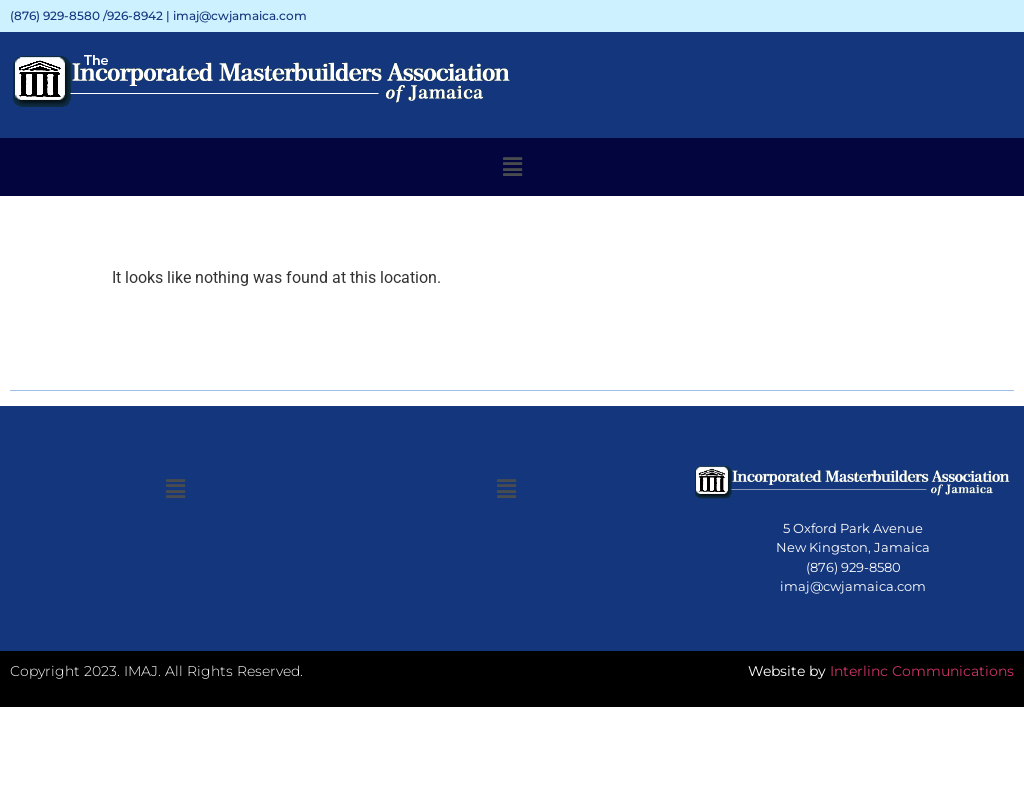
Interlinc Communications (922, 671)
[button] (512, 167)
